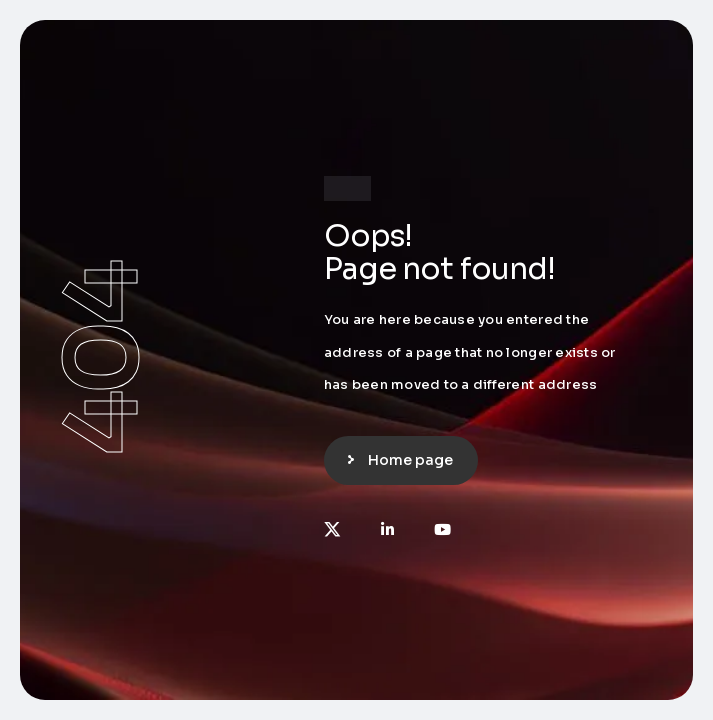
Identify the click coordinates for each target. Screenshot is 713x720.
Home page (410, 460)
